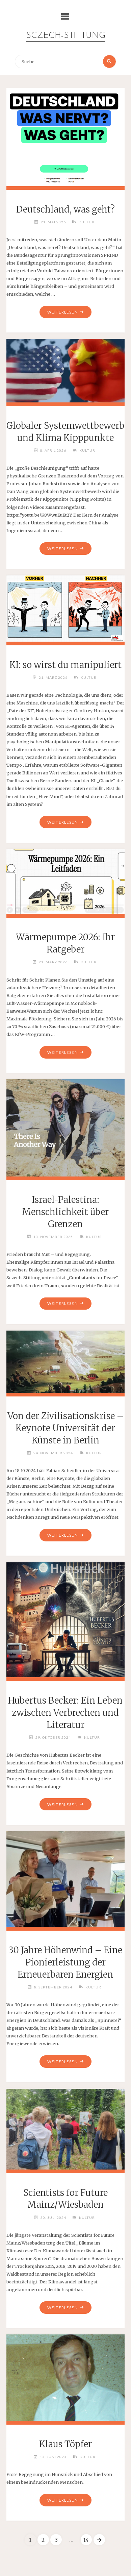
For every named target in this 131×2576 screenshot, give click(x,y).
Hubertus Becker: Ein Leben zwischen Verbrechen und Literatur (65, 1712)
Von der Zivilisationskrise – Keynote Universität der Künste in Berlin (65, 1428)
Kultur (87, 222)
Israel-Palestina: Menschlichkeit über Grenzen (65, 1212)
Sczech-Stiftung (65, 35)
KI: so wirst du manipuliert (65, 665)
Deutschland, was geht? (65, 209)
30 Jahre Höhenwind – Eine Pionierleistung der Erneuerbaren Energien (65, 1962)
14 (86, 2540)
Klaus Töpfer (65, 2444)
